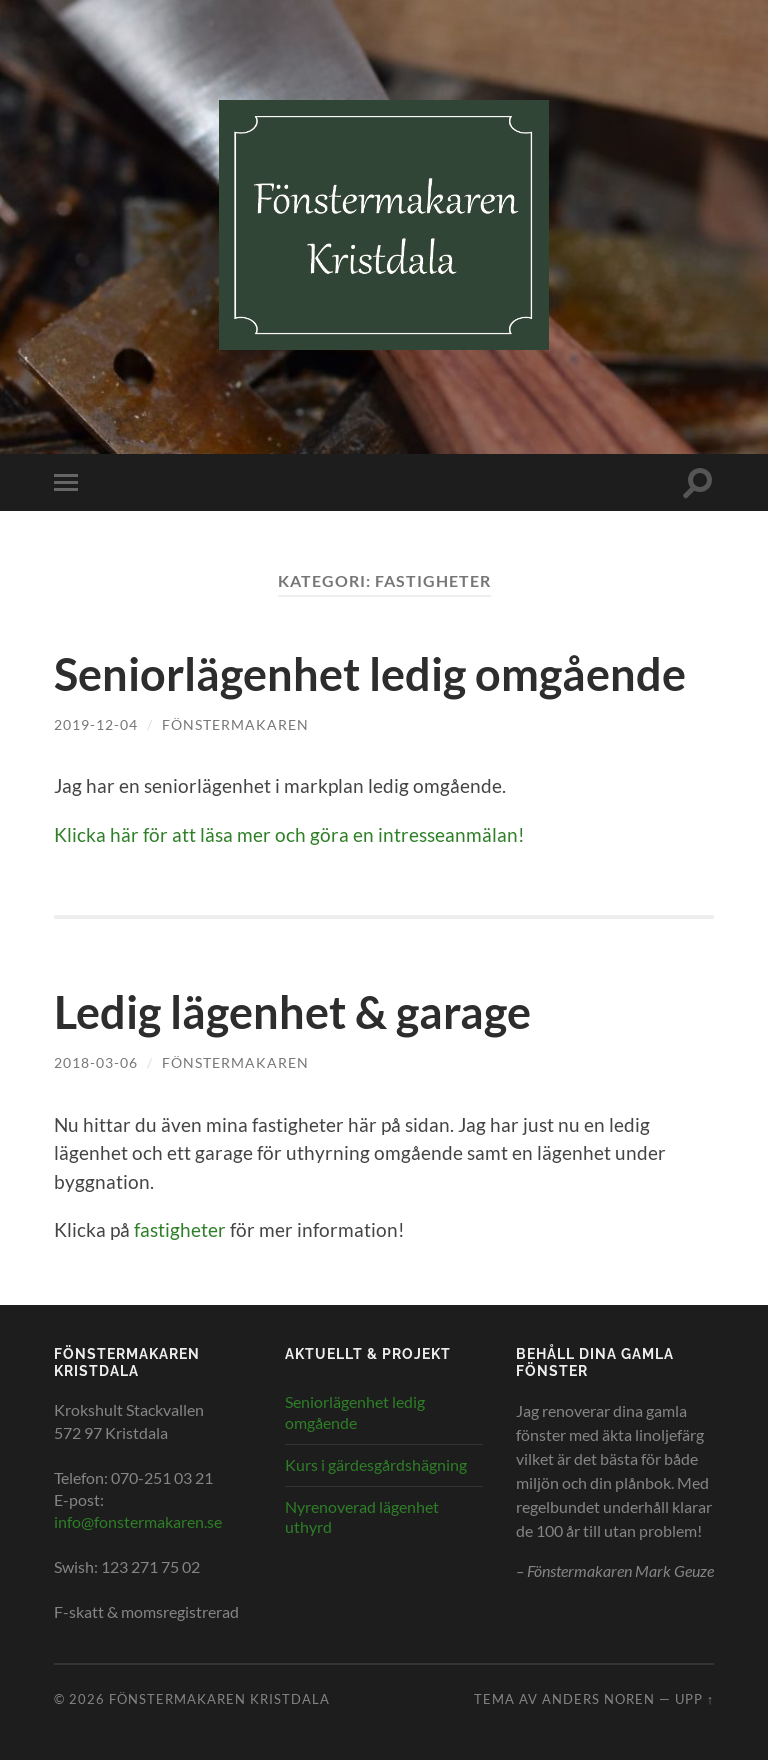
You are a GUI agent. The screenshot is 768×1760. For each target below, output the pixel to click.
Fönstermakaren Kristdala (219, 1699)
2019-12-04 (96, 724)
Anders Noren (598, 1699)
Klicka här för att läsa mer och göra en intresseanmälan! (289, 834)
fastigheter (180, 1229)
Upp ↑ (694, 1699)
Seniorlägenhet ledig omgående (370, 674)
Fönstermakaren (235, 724)
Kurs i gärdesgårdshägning (376, 1464)
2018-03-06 (96, 1062)
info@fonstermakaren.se (138, 1521)
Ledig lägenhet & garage (292, 1012)
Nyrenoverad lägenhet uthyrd (362, 1517)
